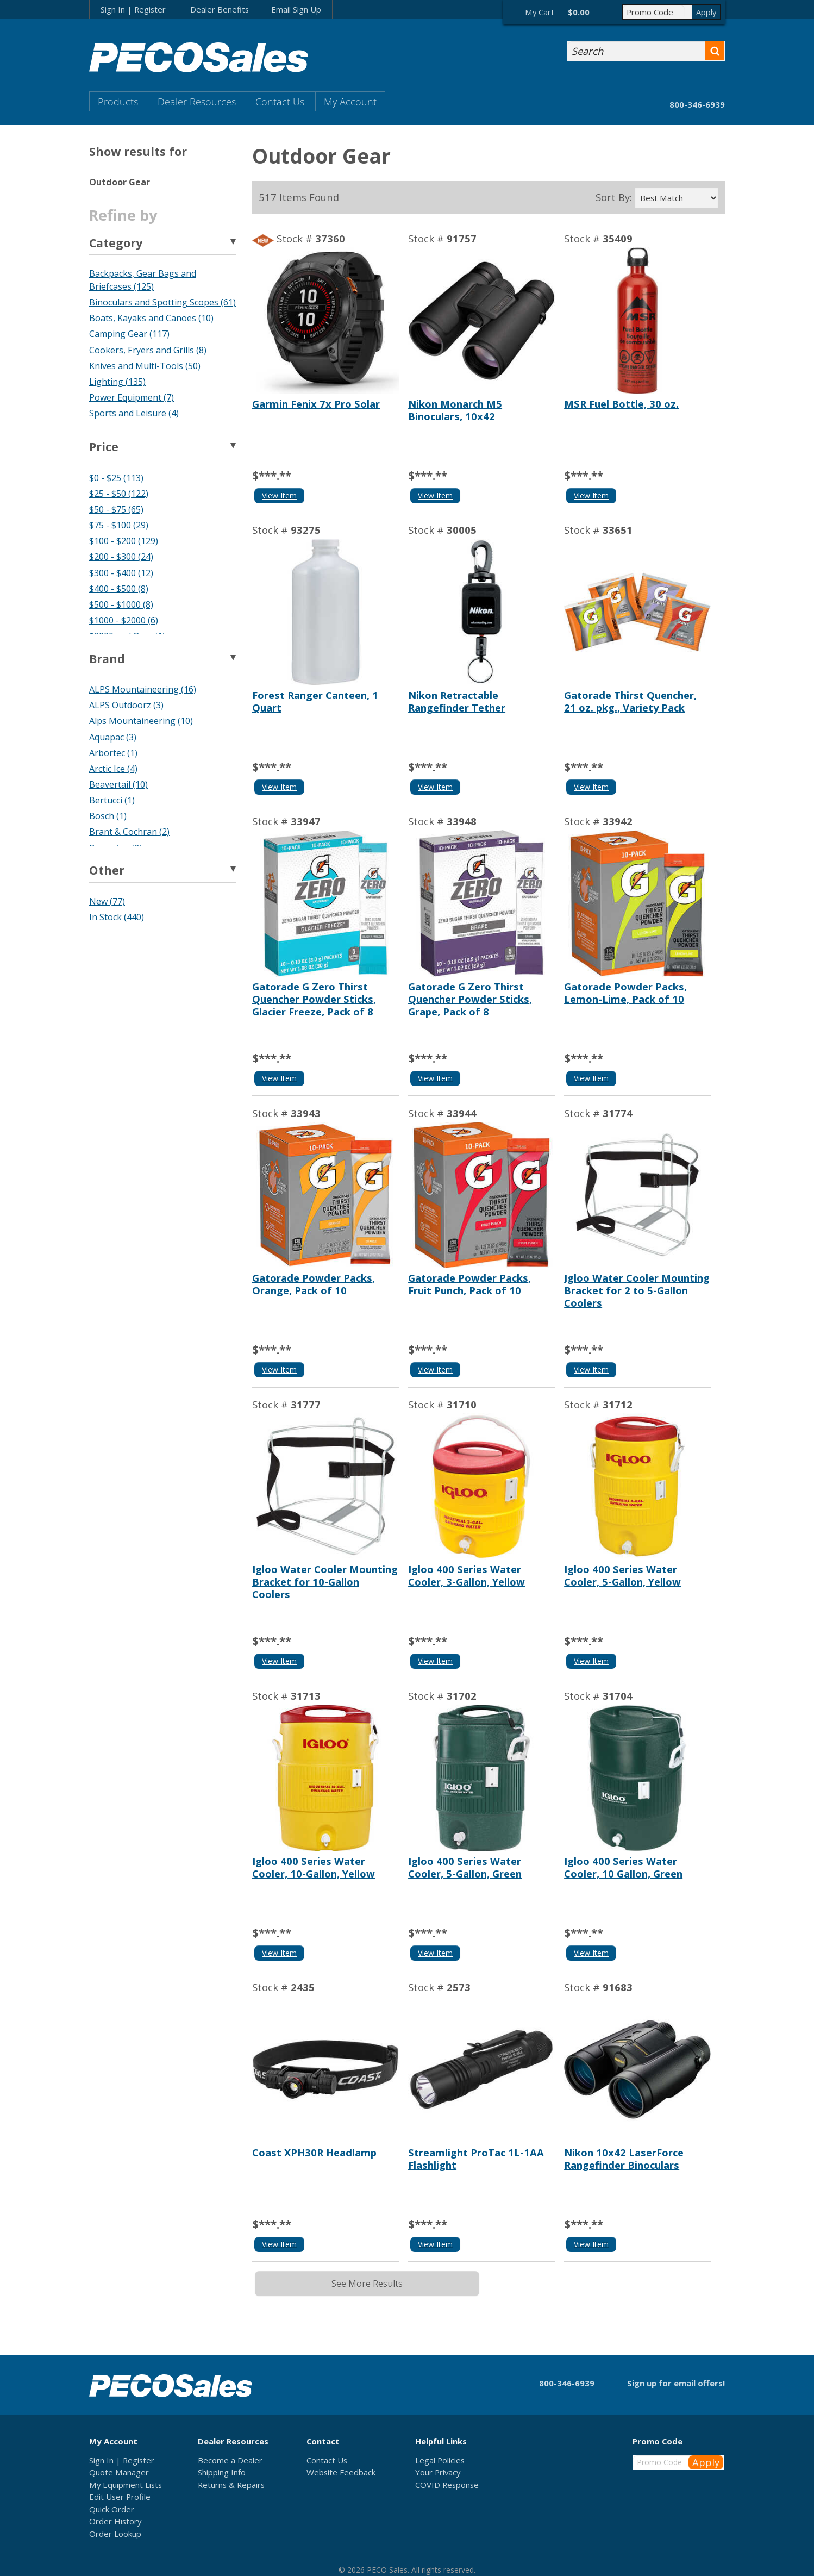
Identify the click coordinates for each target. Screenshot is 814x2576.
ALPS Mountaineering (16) (142, 689)
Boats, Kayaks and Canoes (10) (151, 318)
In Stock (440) (116, 917)
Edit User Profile (120, 2496)
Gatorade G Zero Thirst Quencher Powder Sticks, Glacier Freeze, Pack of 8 (314, 999)
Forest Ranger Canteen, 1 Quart (315, 701)
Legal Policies (440, 2460)
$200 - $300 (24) (121, 557)
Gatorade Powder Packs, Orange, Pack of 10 (313, 1284)
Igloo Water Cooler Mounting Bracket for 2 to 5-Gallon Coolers (637, 1290)
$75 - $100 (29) (118, 525)
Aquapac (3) (112, 737)
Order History (115, 2521)
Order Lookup (115, 2533)
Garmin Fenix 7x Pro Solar (316, 403)
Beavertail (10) (118, 784)
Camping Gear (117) (129, 334)
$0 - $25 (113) (116, 478)
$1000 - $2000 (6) (123, 620)
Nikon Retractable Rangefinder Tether (456, 701)
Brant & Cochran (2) (129, 832)
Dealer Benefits (219, 9)
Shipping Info (222, 2472)
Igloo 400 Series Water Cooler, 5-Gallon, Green (465, 1867)
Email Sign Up (296, 9)
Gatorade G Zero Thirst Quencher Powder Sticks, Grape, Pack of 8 (470, 999)
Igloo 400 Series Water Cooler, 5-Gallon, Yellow (622, 1575)
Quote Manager (119, 2472)
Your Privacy (437, 2472)
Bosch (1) (108, 816)
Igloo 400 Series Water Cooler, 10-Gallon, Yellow (313, 1867)
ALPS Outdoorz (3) (126, 705)
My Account (350, 101)
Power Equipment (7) (131, 397)
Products (118, 101)
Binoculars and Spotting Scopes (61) (162, 302)
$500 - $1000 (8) (121, 604)
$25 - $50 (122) (118, 494)
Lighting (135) (117, 382)
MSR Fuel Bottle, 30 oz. (621, 403)
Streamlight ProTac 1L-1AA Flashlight (476, 2158)
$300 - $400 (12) (121, 573)
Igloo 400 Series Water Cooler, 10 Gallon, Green (623, 1867)
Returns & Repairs (231, 2484)
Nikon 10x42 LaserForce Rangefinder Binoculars (624, 2158)
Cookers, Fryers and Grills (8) (147, 350)
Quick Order (111, 2509)
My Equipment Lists (125, 2484)
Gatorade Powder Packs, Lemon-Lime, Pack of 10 (625, 993)
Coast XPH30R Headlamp (314, 2152)
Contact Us (279, 101)
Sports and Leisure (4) (134, 413)
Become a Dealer (230, 2460)
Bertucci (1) (112, 800)
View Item (279, 495)
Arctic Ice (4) (113, 769)
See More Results (367, 2284)
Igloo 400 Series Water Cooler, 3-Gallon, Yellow (466, 1575)
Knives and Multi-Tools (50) (145, 366)
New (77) (107, 901)
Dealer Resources (197, 101)
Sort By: (614, 197)
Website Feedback (340, 2472)
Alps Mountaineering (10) (141, 721)
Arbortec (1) (113, 753)
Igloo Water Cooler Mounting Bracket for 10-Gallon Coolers (325, 1581)
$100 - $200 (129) (123, 541)
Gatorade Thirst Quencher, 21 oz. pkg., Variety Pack (630, 701)
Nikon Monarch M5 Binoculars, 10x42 (455, 410)
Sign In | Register (133, 9)
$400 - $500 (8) (118, 589)
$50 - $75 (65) (116, 509)
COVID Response (447, 2484)
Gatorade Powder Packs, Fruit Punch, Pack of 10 (469, 1284)
